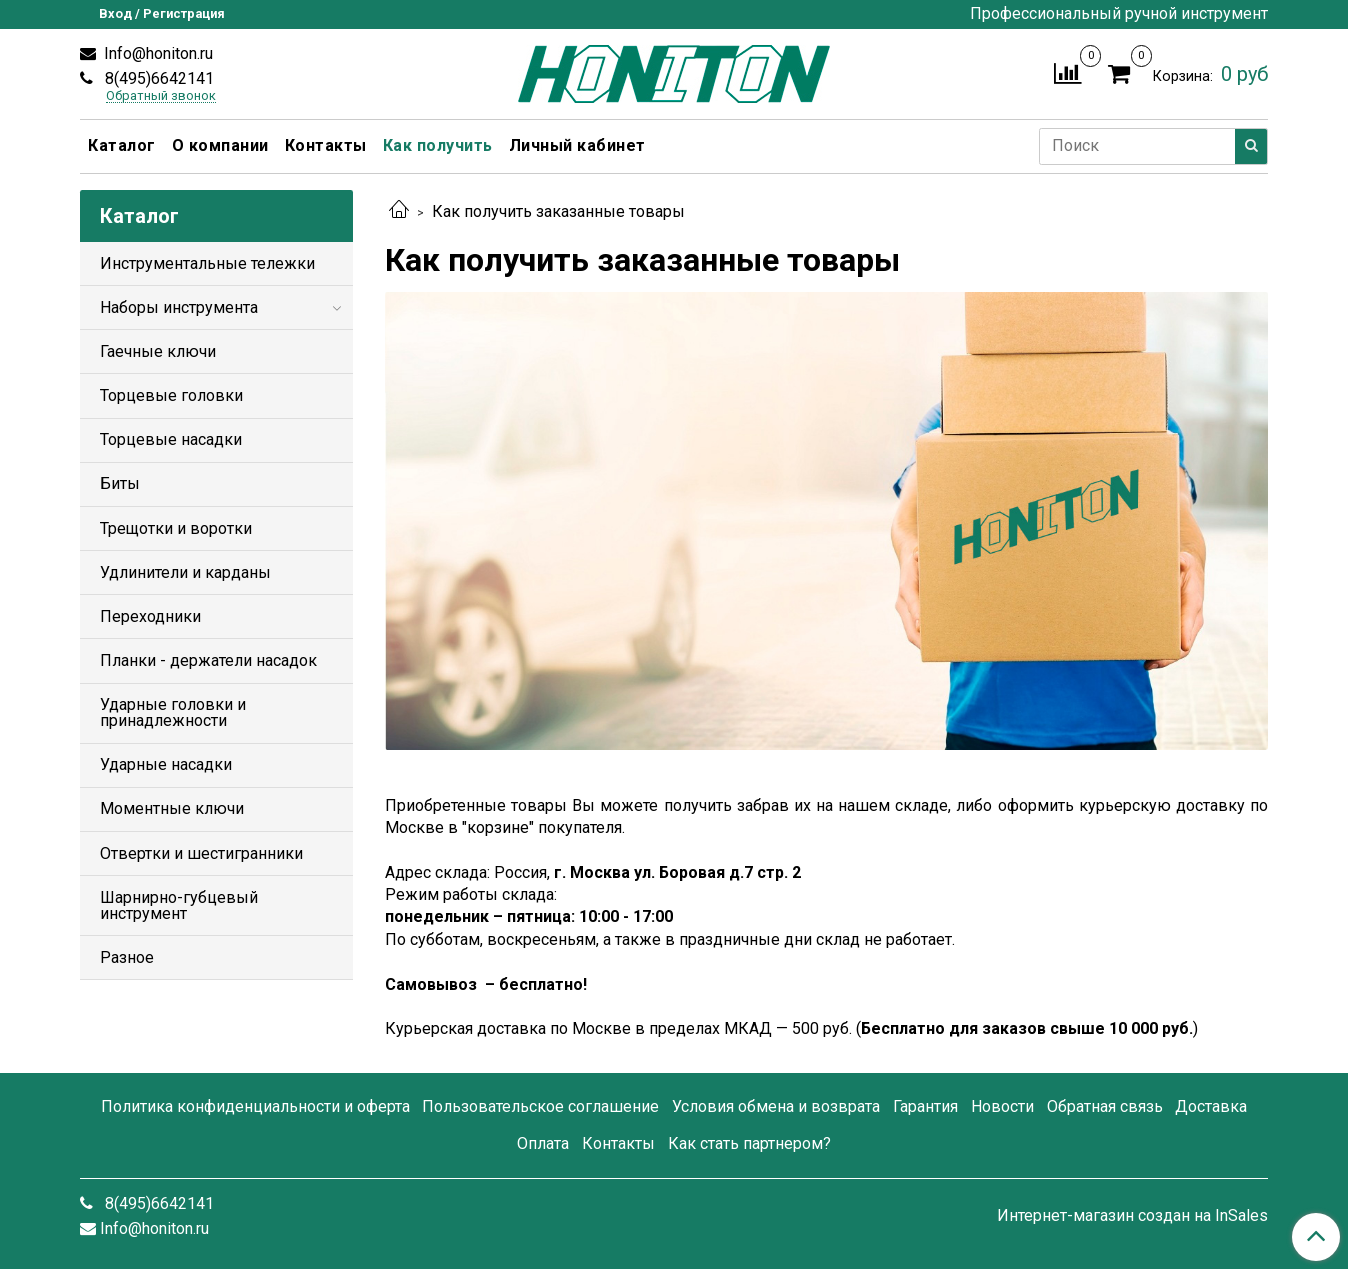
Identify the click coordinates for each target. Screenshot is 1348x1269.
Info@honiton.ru (156, 53)
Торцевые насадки (171, 439)
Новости (1002, 1106)
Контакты (326, 145)
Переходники (150, 616)
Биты (120, 483)
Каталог (122, 145)
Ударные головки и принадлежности (173, 712)
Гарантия (925, 1106)
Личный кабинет (577, 145)
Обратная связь (1105, 1106)
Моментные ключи (172, 808)
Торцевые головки (171, 395)
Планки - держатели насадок (208, 660)
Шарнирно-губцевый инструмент (179, 905)
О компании (220, 145)
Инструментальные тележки (207, 263)
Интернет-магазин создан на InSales (1132, 1216)
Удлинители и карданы (185, 572)
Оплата (543, 1143)
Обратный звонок (161, 96)
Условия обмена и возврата (776, 1106)
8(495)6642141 (157, 78)
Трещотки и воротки (176, 528)
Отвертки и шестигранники (201, 853)
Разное (127, 957)
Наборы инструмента (179, 307)
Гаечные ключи (158, 351)
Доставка (1211, 1106)
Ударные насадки (166, 764)
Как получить (438, 145)
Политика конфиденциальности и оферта (255, 1106)
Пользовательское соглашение (540, 1106)
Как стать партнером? (749, 1143)
